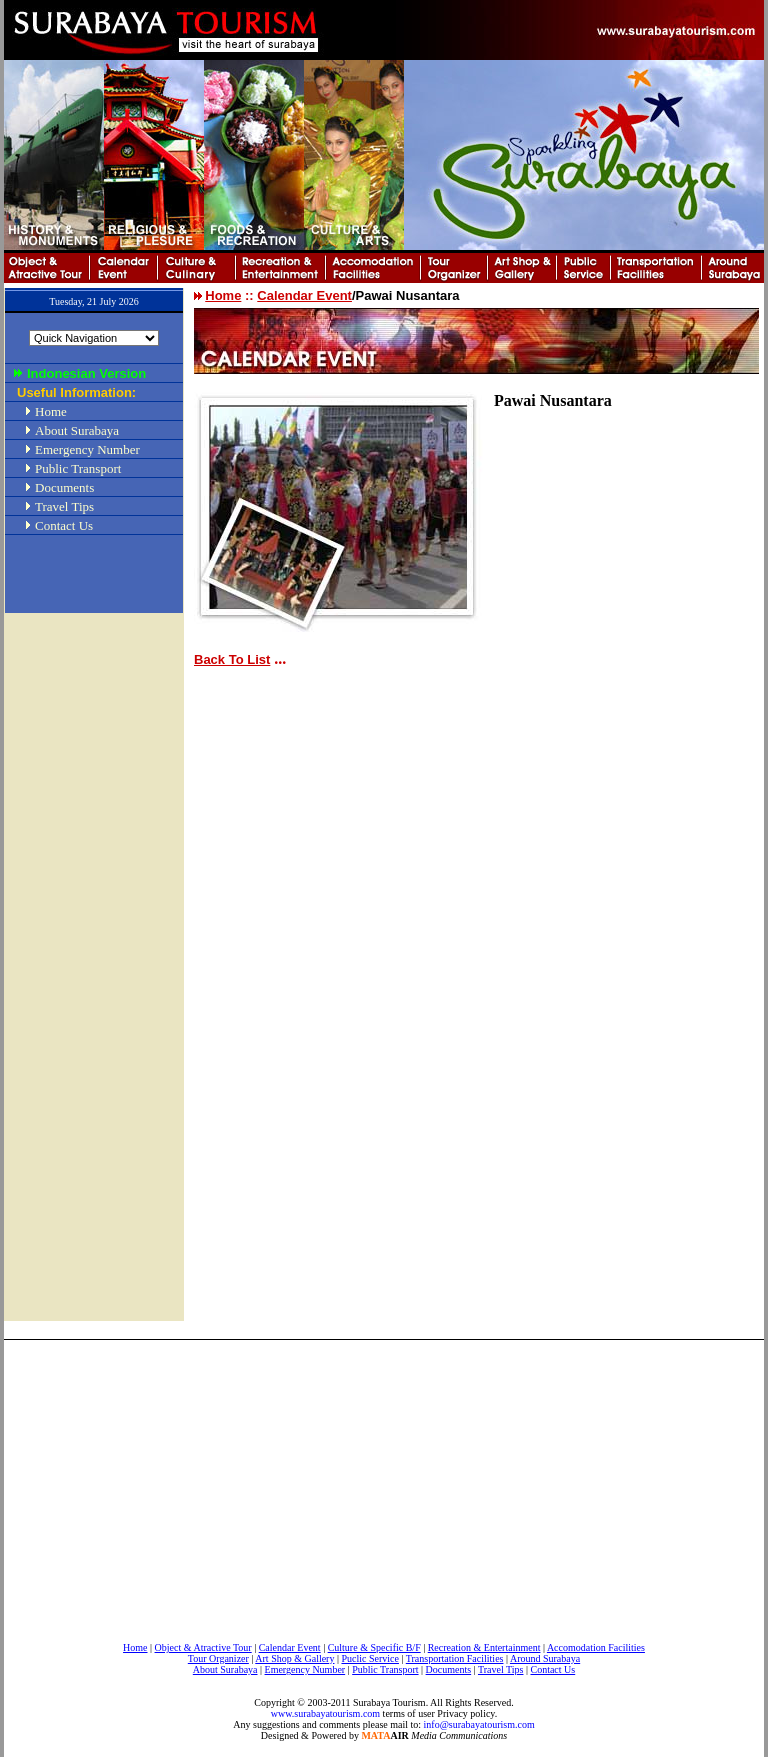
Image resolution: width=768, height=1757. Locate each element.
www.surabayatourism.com (325, 1713)
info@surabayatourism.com (479, 1724)
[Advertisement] (94, 949)
